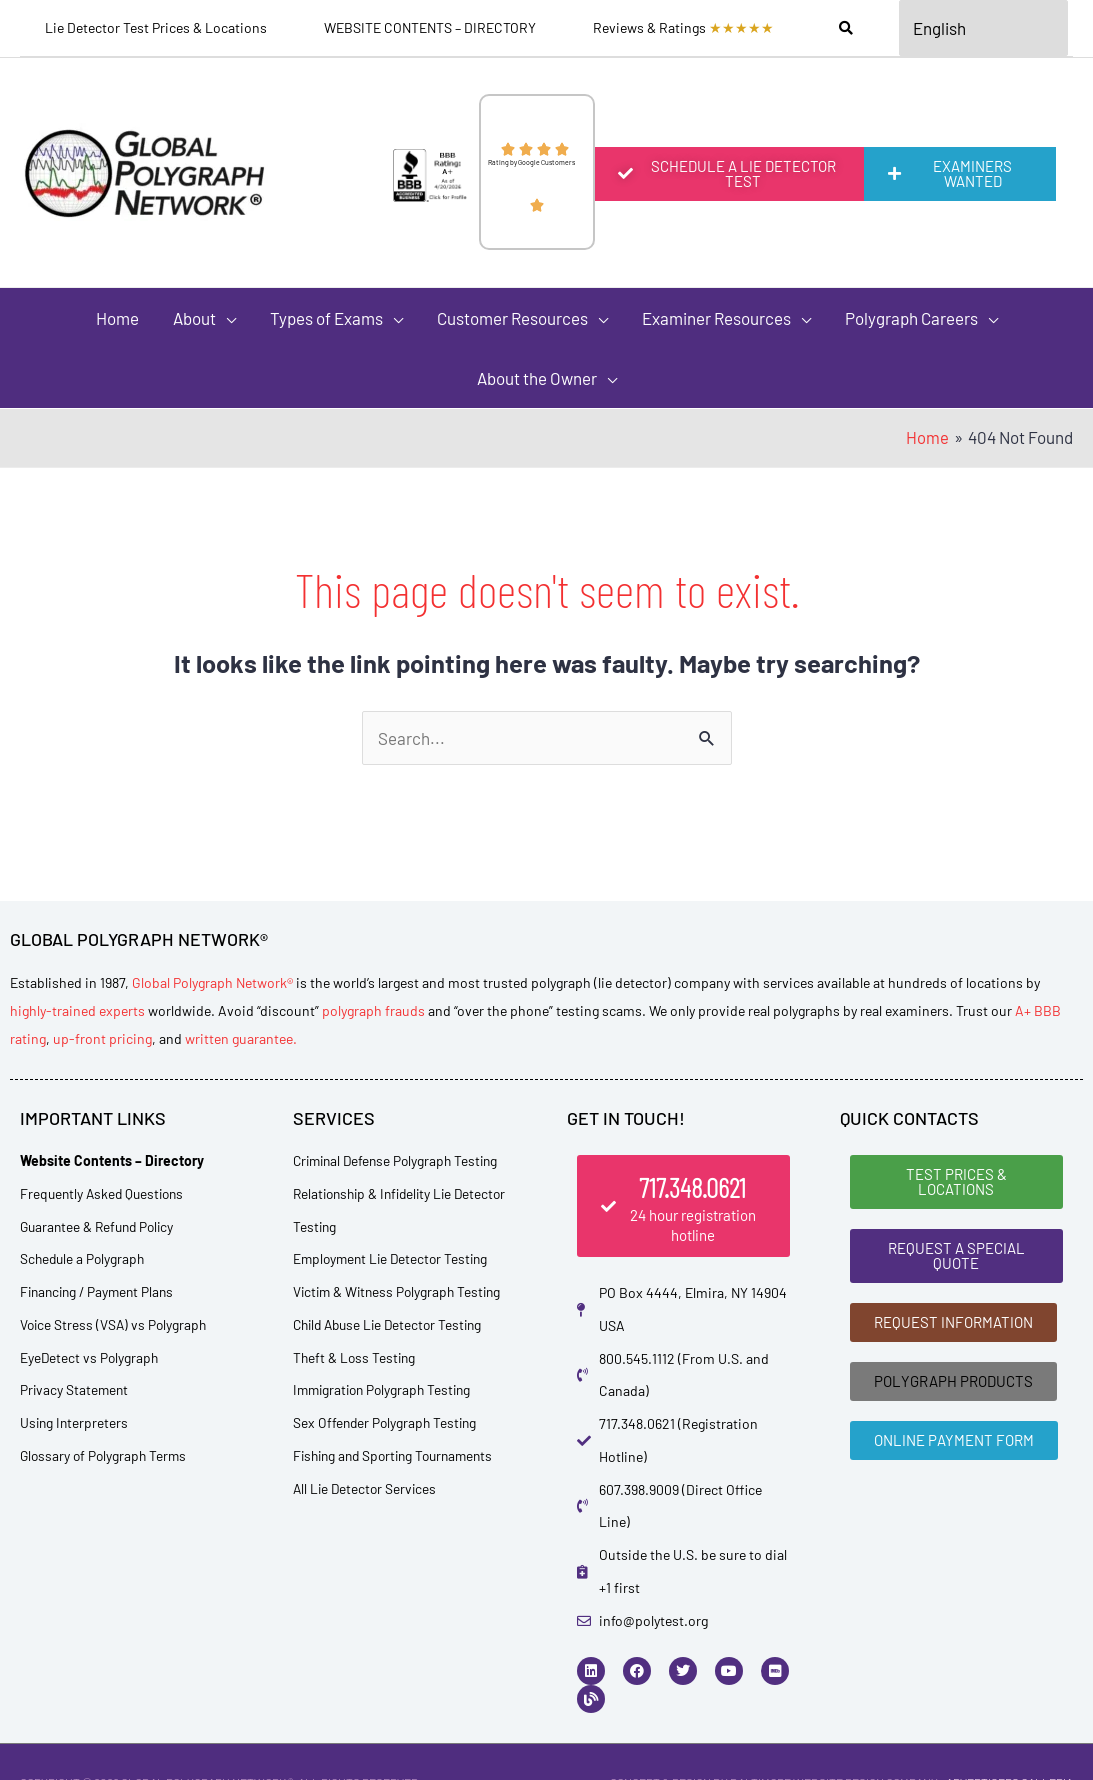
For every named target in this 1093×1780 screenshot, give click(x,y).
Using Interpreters (75, 1422)
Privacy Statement (75, 1389)
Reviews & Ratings (683, 28)
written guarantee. (241, 1038)
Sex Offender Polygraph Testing (387, 1422)
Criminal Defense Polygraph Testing (400, 1160)
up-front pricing (102, 1038)
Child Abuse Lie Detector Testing (393, 1324)
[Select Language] (984, 28)
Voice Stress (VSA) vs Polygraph (115, 1324)
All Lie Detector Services (367, 1488)
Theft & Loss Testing (356, 1357)
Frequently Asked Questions (105, 1193)
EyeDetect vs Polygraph (90, 1357)
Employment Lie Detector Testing (394, 1258)
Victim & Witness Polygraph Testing (401, 1291)
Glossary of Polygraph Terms (106, 1455)
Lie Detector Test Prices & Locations (156, 27)
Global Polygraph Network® (212, 982)
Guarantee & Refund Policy (101, 1226)
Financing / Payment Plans (101, 1291)
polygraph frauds (373, 1010)
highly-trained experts (77, 1010)
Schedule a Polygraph (84, 1258)
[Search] (846, 28)
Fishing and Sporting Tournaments (399, 1455)
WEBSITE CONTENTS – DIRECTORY (430, 27)
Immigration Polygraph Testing (386, 1389)
